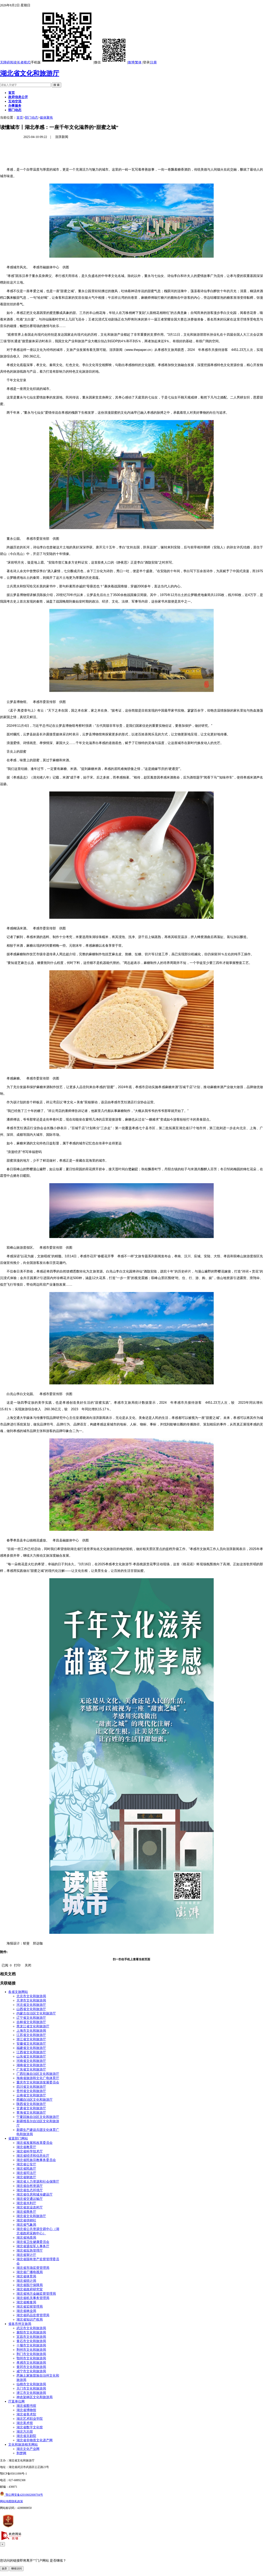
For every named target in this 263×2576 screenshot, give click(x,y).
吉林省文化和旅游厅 (31, 2022)
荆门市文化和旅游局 (31, 2354)
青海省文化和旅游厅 (31, 2112)
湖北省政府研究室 (29, 2289)
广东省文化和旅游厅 (31, 2069)
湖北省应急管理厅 (29, 2250)
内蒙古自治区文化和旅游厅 (36, 2013)
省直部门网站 (18, 2138)
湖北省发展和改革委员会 (34, 2142)
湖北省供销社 (26, 2220)
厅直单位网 (16, 2401)
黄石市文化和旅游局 (31, 2341)
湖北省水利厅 (26, 2203)
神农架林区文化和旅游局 (34, 2397)
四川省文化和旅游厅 (31, 2086)
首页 (19, 117)
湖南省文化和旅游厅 (31, 2065)
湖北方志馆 (24, 2431)
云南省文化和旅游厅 (31, 2095)
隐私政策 (17, 2501)
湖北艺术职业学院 (29, 2418)
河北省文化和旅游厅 (31, 2004)
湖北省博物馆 (26, 2410)
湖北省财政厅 (26, 2177)
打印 (17, 1965)
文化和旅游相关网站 (23, 2444)
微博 (131, 62)
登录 (146, 62)
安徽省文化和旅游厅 (31, 2043)
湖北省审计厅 (26, 2255)
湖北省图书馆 (26, 2405)
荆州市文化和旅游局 (31, 2349)
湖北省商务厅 (26, 2211)
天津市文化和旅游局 (31, 2000)
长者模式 (23, 62)
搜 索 (56, 84)
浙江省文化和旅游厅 (31, 2039)
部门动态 (31, 117)
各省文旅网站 (18, 1992)
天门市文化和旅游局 (31, 2388)
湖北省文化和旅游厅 (29, 73)
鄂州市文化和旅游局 (31, 2358)
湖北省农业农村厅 (29, 2207)
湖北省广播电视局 (29, 2272)
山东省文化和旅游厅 (31, 2056)
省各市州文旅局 (19, 2324)
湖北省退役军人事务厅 (32, 2246)
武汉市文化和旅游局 (31, 2328)
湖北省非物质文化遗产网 (34, 2440)
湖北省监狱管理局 (29, 2306)
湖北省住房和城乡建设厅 (34, 2194)
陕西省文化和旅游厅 (31, 2104)
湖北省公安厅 (26, 2164)
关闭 (28, 1965)
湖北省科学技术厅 (29, 2151)
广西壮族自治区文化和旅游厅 (37, 2073)
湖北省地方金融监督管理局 (36, 2293)
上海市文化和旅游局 (31, 2030)
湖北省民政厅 (26, 2168)
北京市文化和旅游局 (31, 1996)
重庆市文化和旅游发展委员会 (37, 2082)
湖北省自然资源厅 (29, 2186)
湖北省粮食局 (26, 2302)
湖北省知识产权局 (29, 2319)
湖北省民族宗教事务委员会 (36, 2160)
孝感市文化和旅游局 (31, 2362)
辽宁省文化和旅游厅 (31, 2017)
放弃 (4, 2568)
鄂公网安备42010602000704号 (21, 2494)
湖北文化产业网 (27, 2449)
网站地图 (6, 2501)
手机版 (62, 62)
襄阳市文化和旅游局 (31, 2332)
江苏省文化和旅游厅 (31, 2035)
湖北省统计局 (26, 2280)
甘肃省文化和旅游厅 (31, 2108)
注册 (153, 62)
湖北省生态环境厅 (29, 2190)
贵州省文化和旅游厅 (31, 2091)
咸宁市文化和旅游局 (31, 2371)
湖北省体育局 (26, 2276)
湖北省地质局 (26, 2237)
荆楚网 (21, 2453)
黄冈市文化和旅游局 (31, 2367)
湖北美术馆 (24, 2423)
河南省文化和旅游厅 (31, 2061)
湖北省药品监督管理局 (32, 2315)
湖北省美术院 (26, 2414)
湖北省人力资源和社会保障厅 (37, 2181)
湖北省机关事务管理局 (32, 2298)
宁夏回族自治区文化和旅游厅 (37, 2117)
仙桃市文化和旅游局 (31, 2384)
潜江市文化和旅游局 (31, 2393)
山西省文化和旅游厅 (31, 2009)
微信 (110, 62)
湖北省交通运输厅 (29, 2198)
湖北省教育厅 (26, 2147)
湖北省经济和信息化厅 (32, 2155)
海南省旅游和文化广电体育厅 (37, 2078)
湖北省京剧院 (26, 2436)
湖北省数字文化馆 (29, 2427)
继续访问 (16, 2568)
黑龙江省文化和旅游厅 (32, 2026)
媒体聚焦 (46, 117)
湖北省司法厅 (26, 2173)
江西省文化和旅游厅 (31, 2052)
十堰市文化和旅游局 (31, 2345)
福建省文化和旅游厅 (31, 2048)
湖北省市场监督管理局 (32, 2267)
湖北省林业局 (26, 2311)
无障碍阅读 (8, 62)
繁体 (138, 62)
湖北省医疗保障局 (29, 2285)
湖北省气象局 (26, 2224)
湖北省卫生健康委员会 (32, 2242)
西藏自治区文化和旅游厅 (34, 2099)
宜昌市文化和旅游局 (31, 2336)
